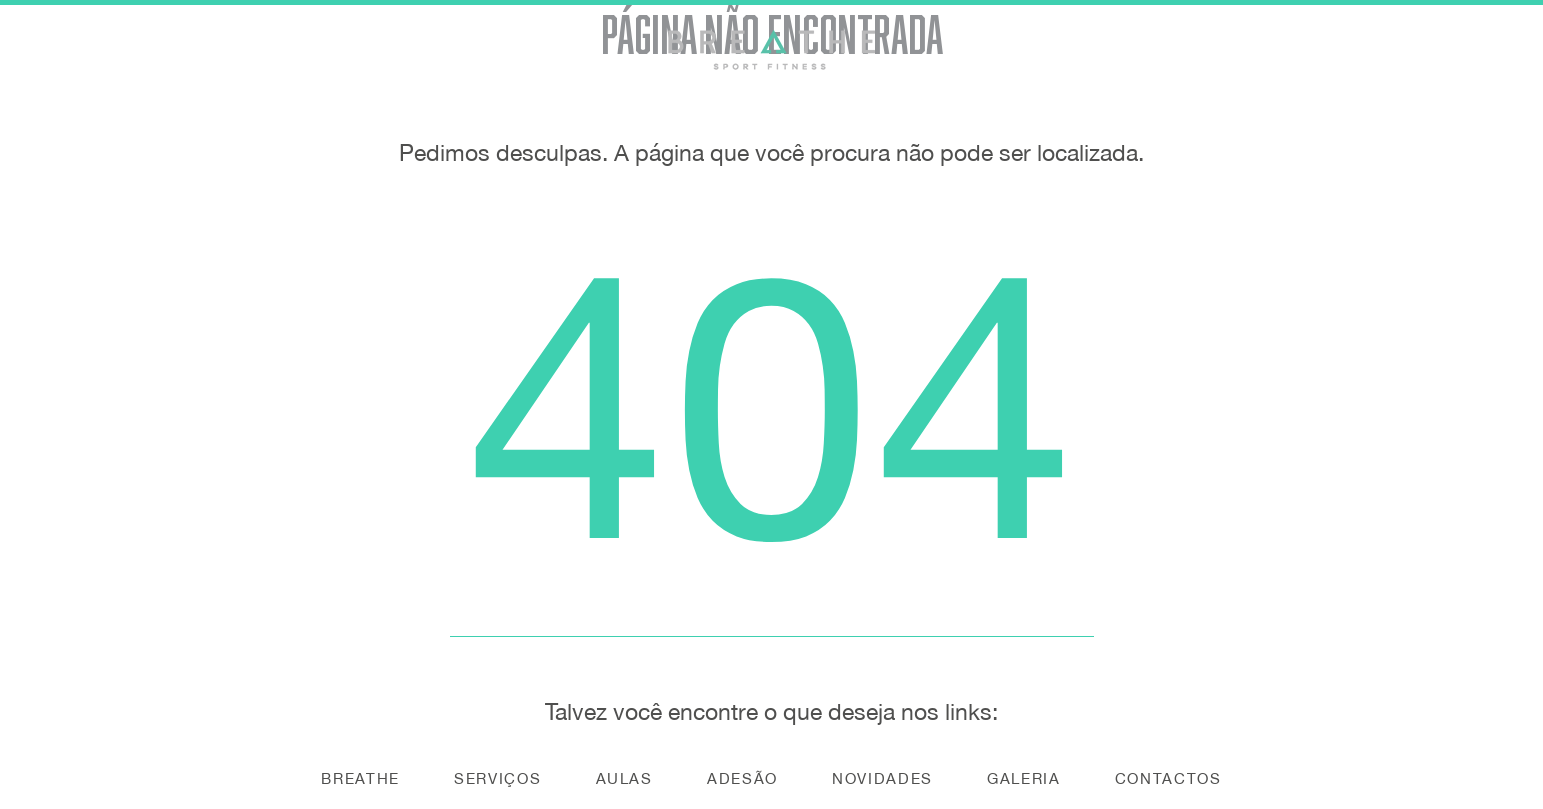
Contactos (1168, 778)
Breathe (360, 778)
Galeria (1024, 778)
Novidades (882, 778)
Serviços (497, 778)
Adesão (742, 778)
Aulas (624, 778)
